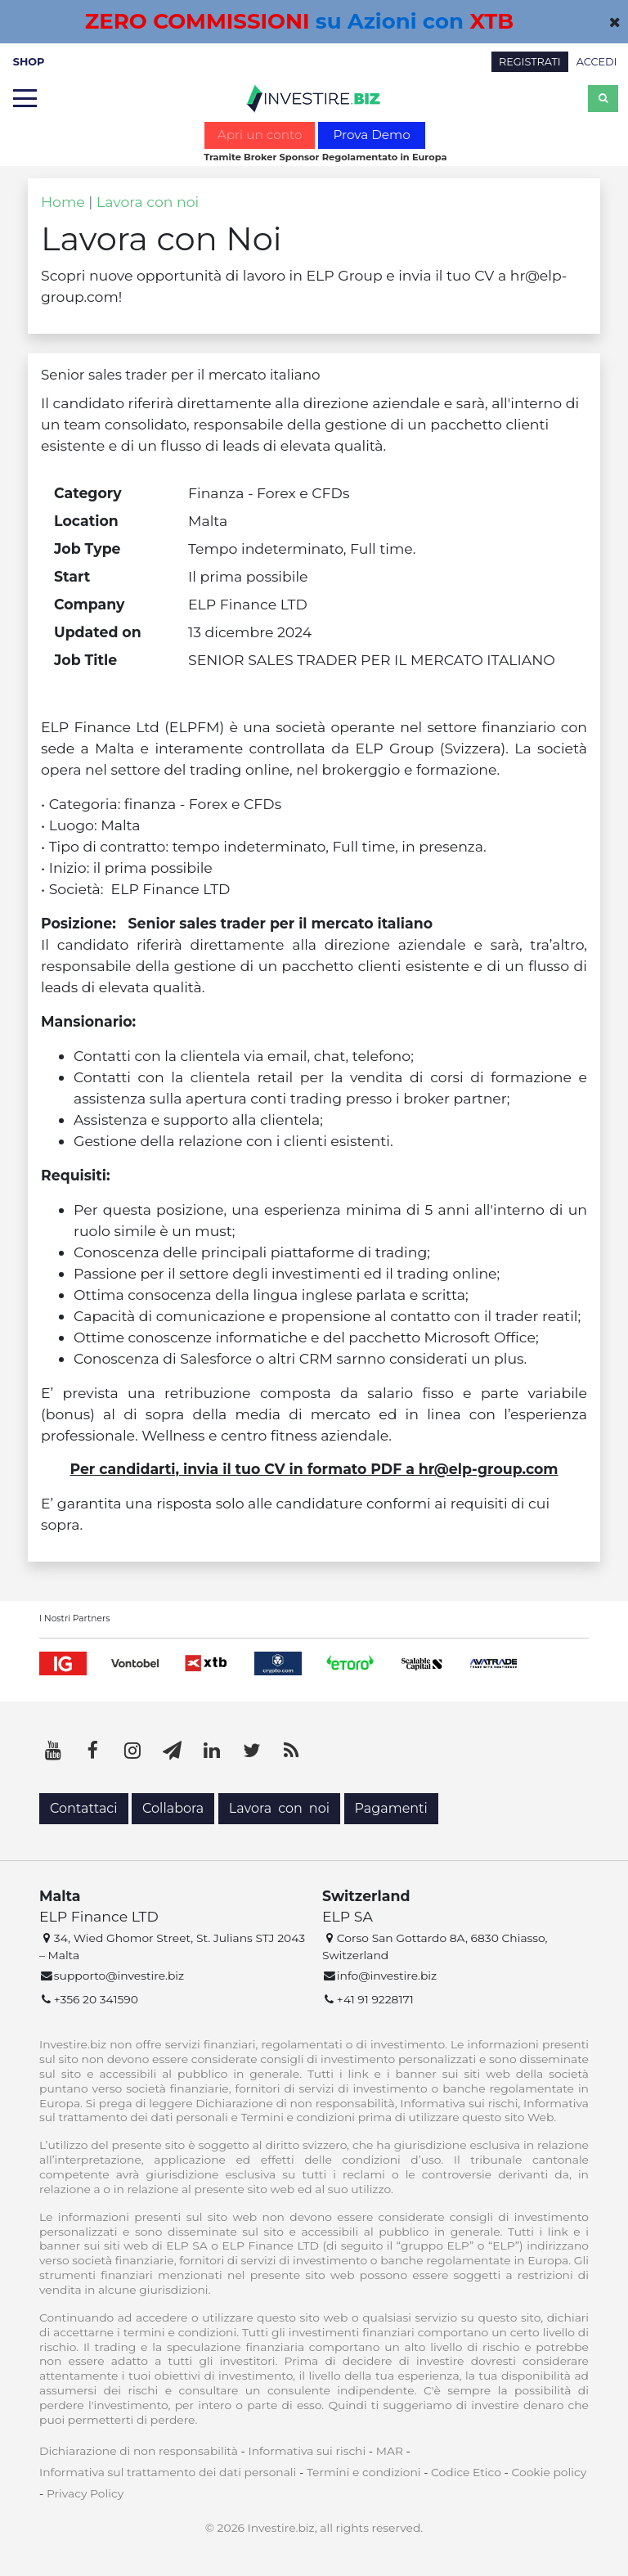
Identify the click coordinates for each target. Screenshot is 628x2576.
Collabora (173, 1808)
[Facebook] (93, 1750)
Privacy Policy (85, 2493)
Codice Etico (466, 2472)
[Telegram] (172, 1750)
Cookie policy (548, 2472)
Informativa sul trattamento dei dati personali (167, 2472)
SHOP (29, 62)
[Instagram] (132, 1750)
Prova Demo (371, 134)
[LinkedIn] (211, 1750)
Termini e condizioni (364, 2472)
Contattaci (84, 1808)
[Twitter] (252, 1750)
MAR (389, 2450)
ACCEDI (596, 62)
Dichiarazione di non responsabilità (138, 2450)
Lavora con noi (147, 201)
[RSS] (291, 1750)
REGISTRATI (530, 62)
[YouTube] (53, 1750)
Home (63, 201)
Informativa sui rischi (307, 2450)
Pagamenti (391, 1808)
